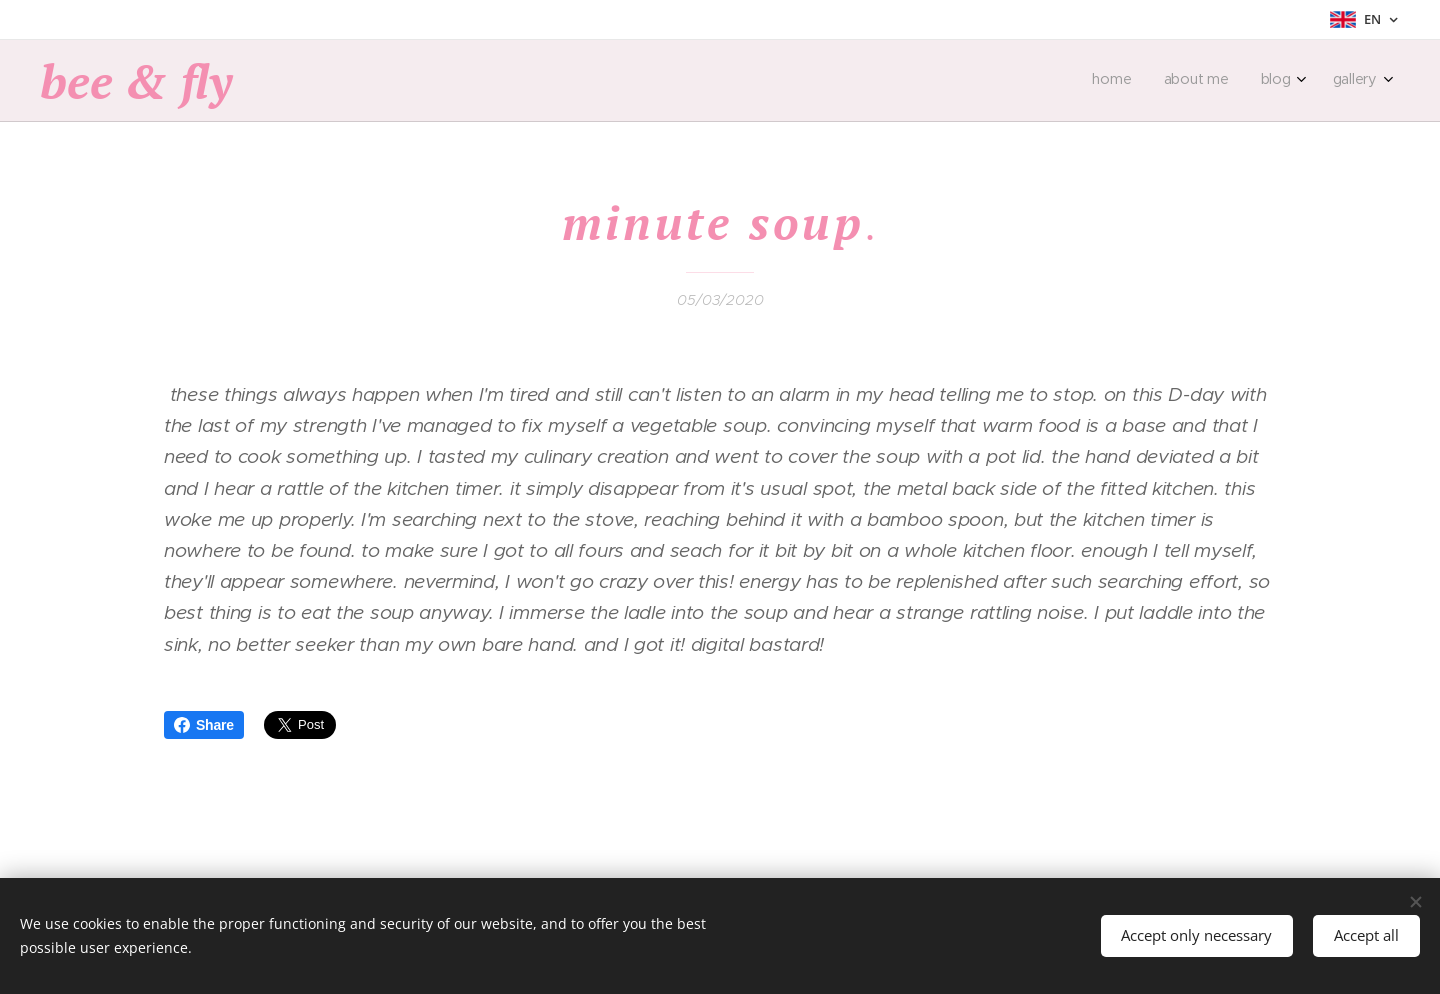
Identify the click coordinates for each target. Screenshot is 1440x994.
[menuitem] (1276, 81)
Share (204, 725)
